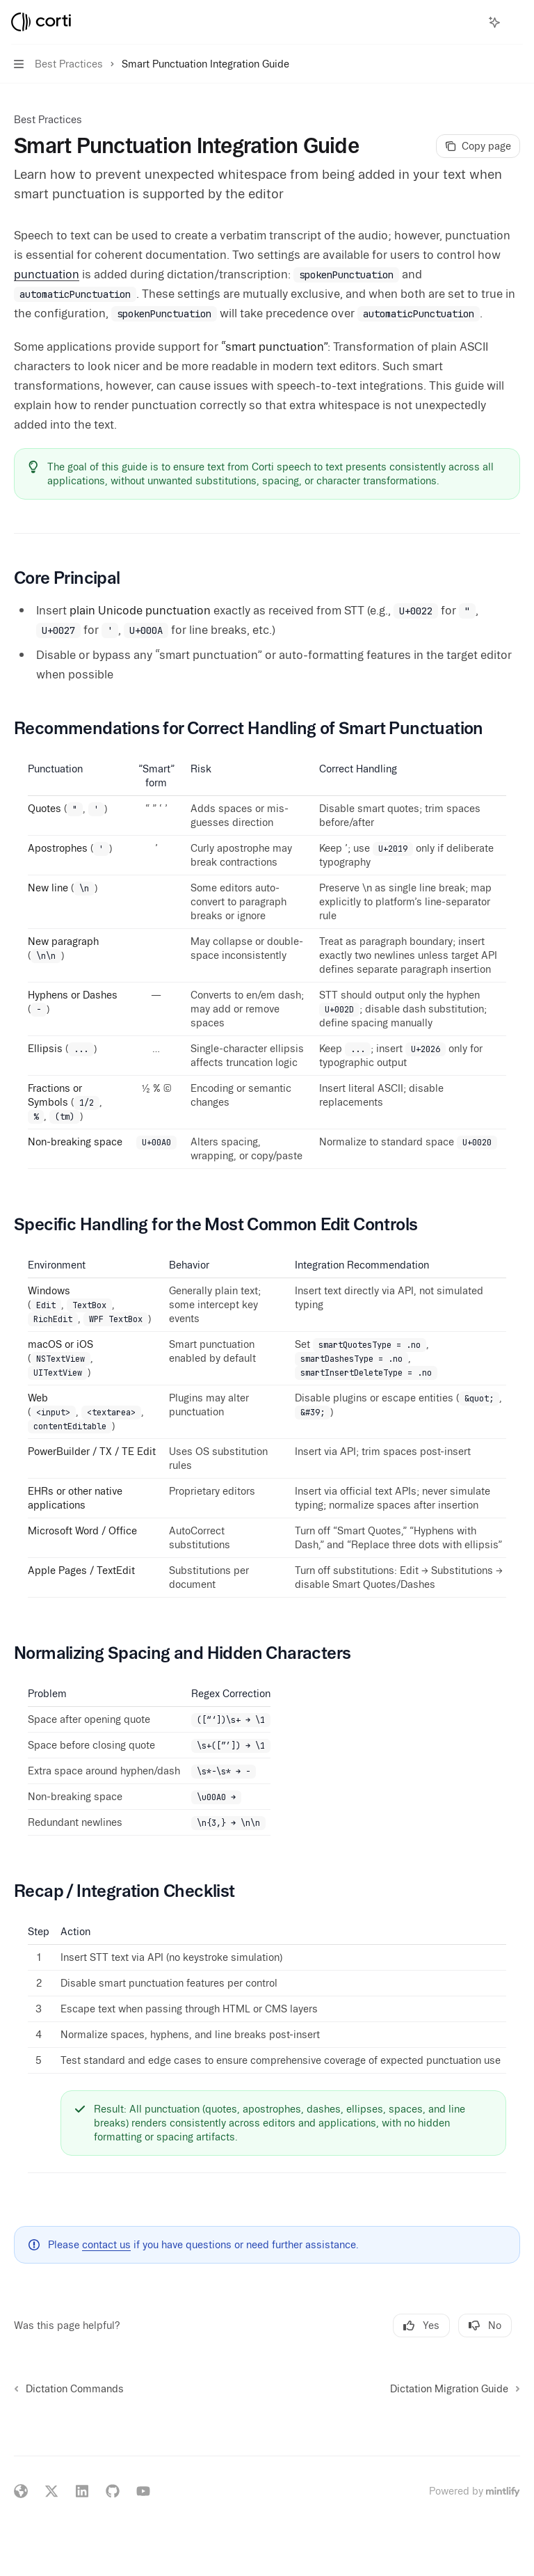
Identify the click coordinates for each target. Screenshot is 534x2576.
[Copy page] (478, 146)
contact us (106, 2244)
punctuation (46, 274)
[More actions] (516, 22)
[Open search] (469, 22)
